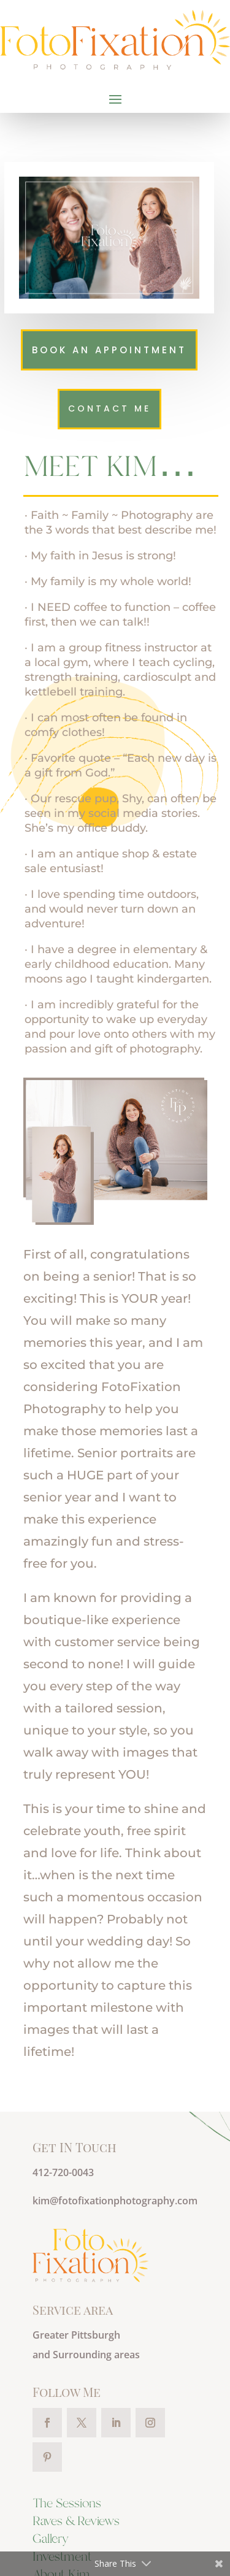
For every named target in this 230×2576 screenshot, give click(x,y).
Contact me (109, 408)
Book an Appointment (109, 349)
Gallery (51, 2539)
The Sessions (67, 2504)
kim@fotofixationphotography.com (115, 2200)
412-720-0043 (63, 2172)
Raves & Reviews (76, 2522)
